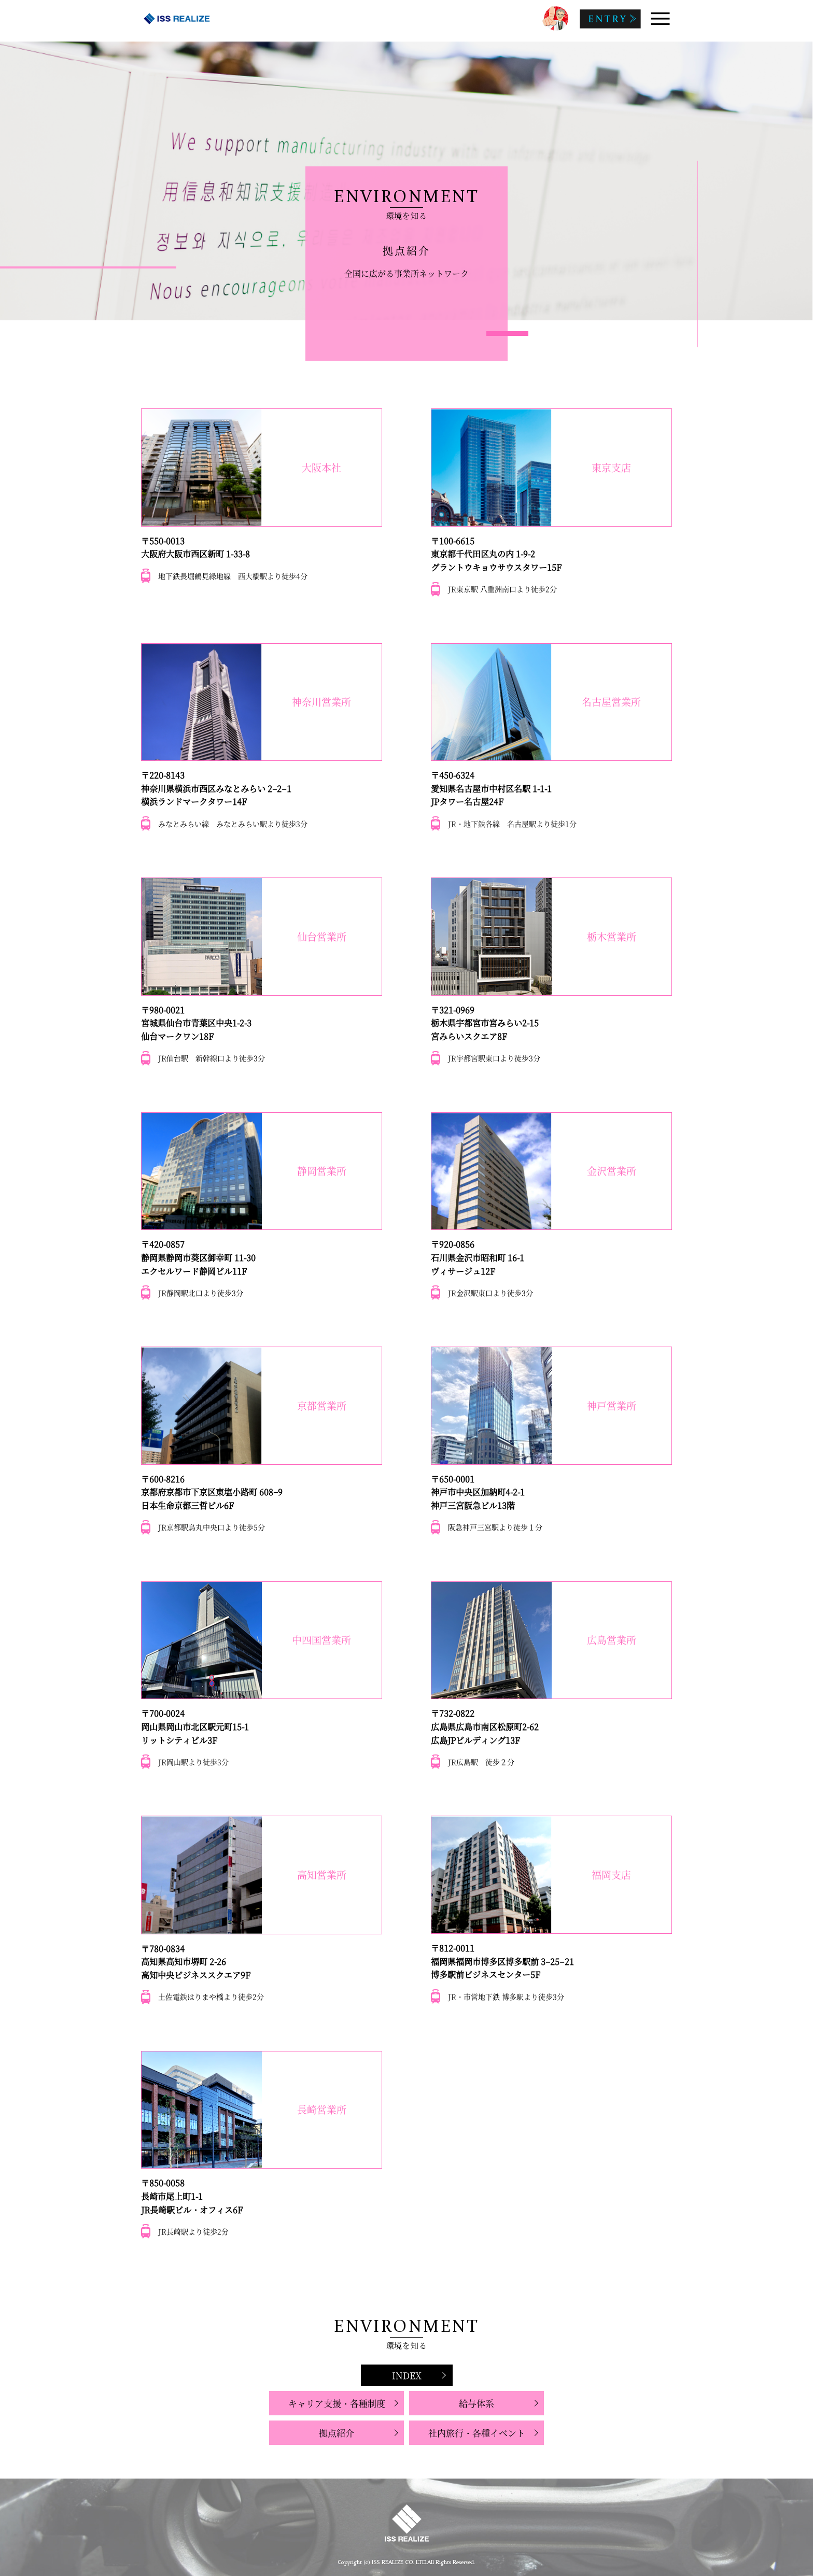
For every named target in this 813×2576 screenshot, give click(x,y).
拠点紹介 (336, 2432)
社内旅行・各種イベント (476, 2432)
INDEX (407, 2375)
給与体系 (476, 2403)
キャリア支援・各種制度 (336, 2403)
